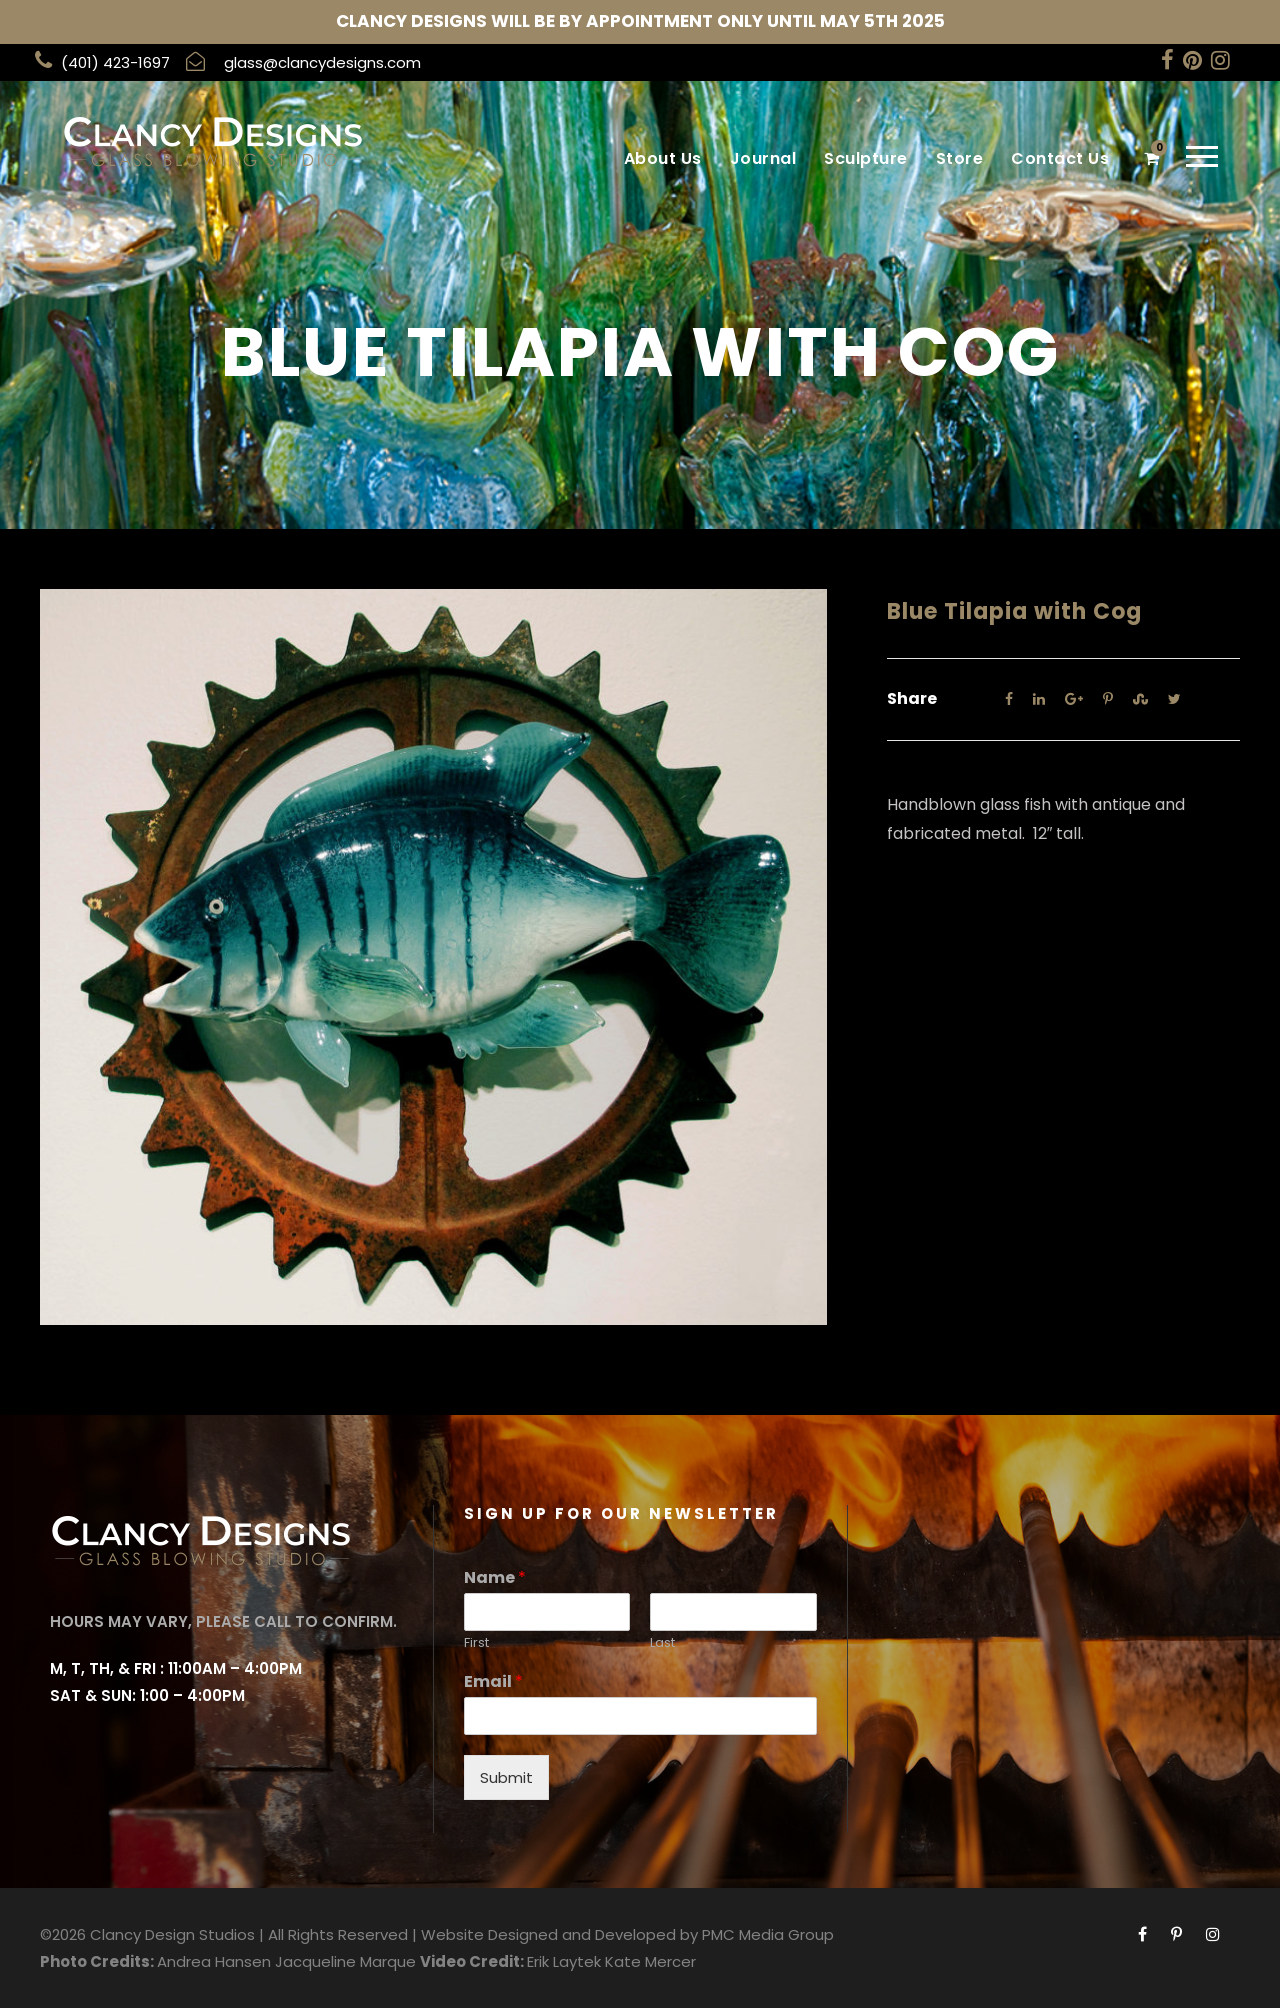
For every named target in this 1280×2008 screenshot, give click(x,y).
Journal (763, 158)
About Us (663, 158)
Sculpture (866, 158)
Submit (506, 1777)
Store (960, 158)
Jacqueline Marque (345, 1961)
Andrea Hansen (214, 1961)
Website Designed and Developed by (559, 1934)
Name (495, 1578)
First (476, 1643)
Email (493, 1682)
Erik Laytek (564, 1961)
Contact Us (1060, 158)
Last (662, 1643)
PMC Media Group (768, 1934)
